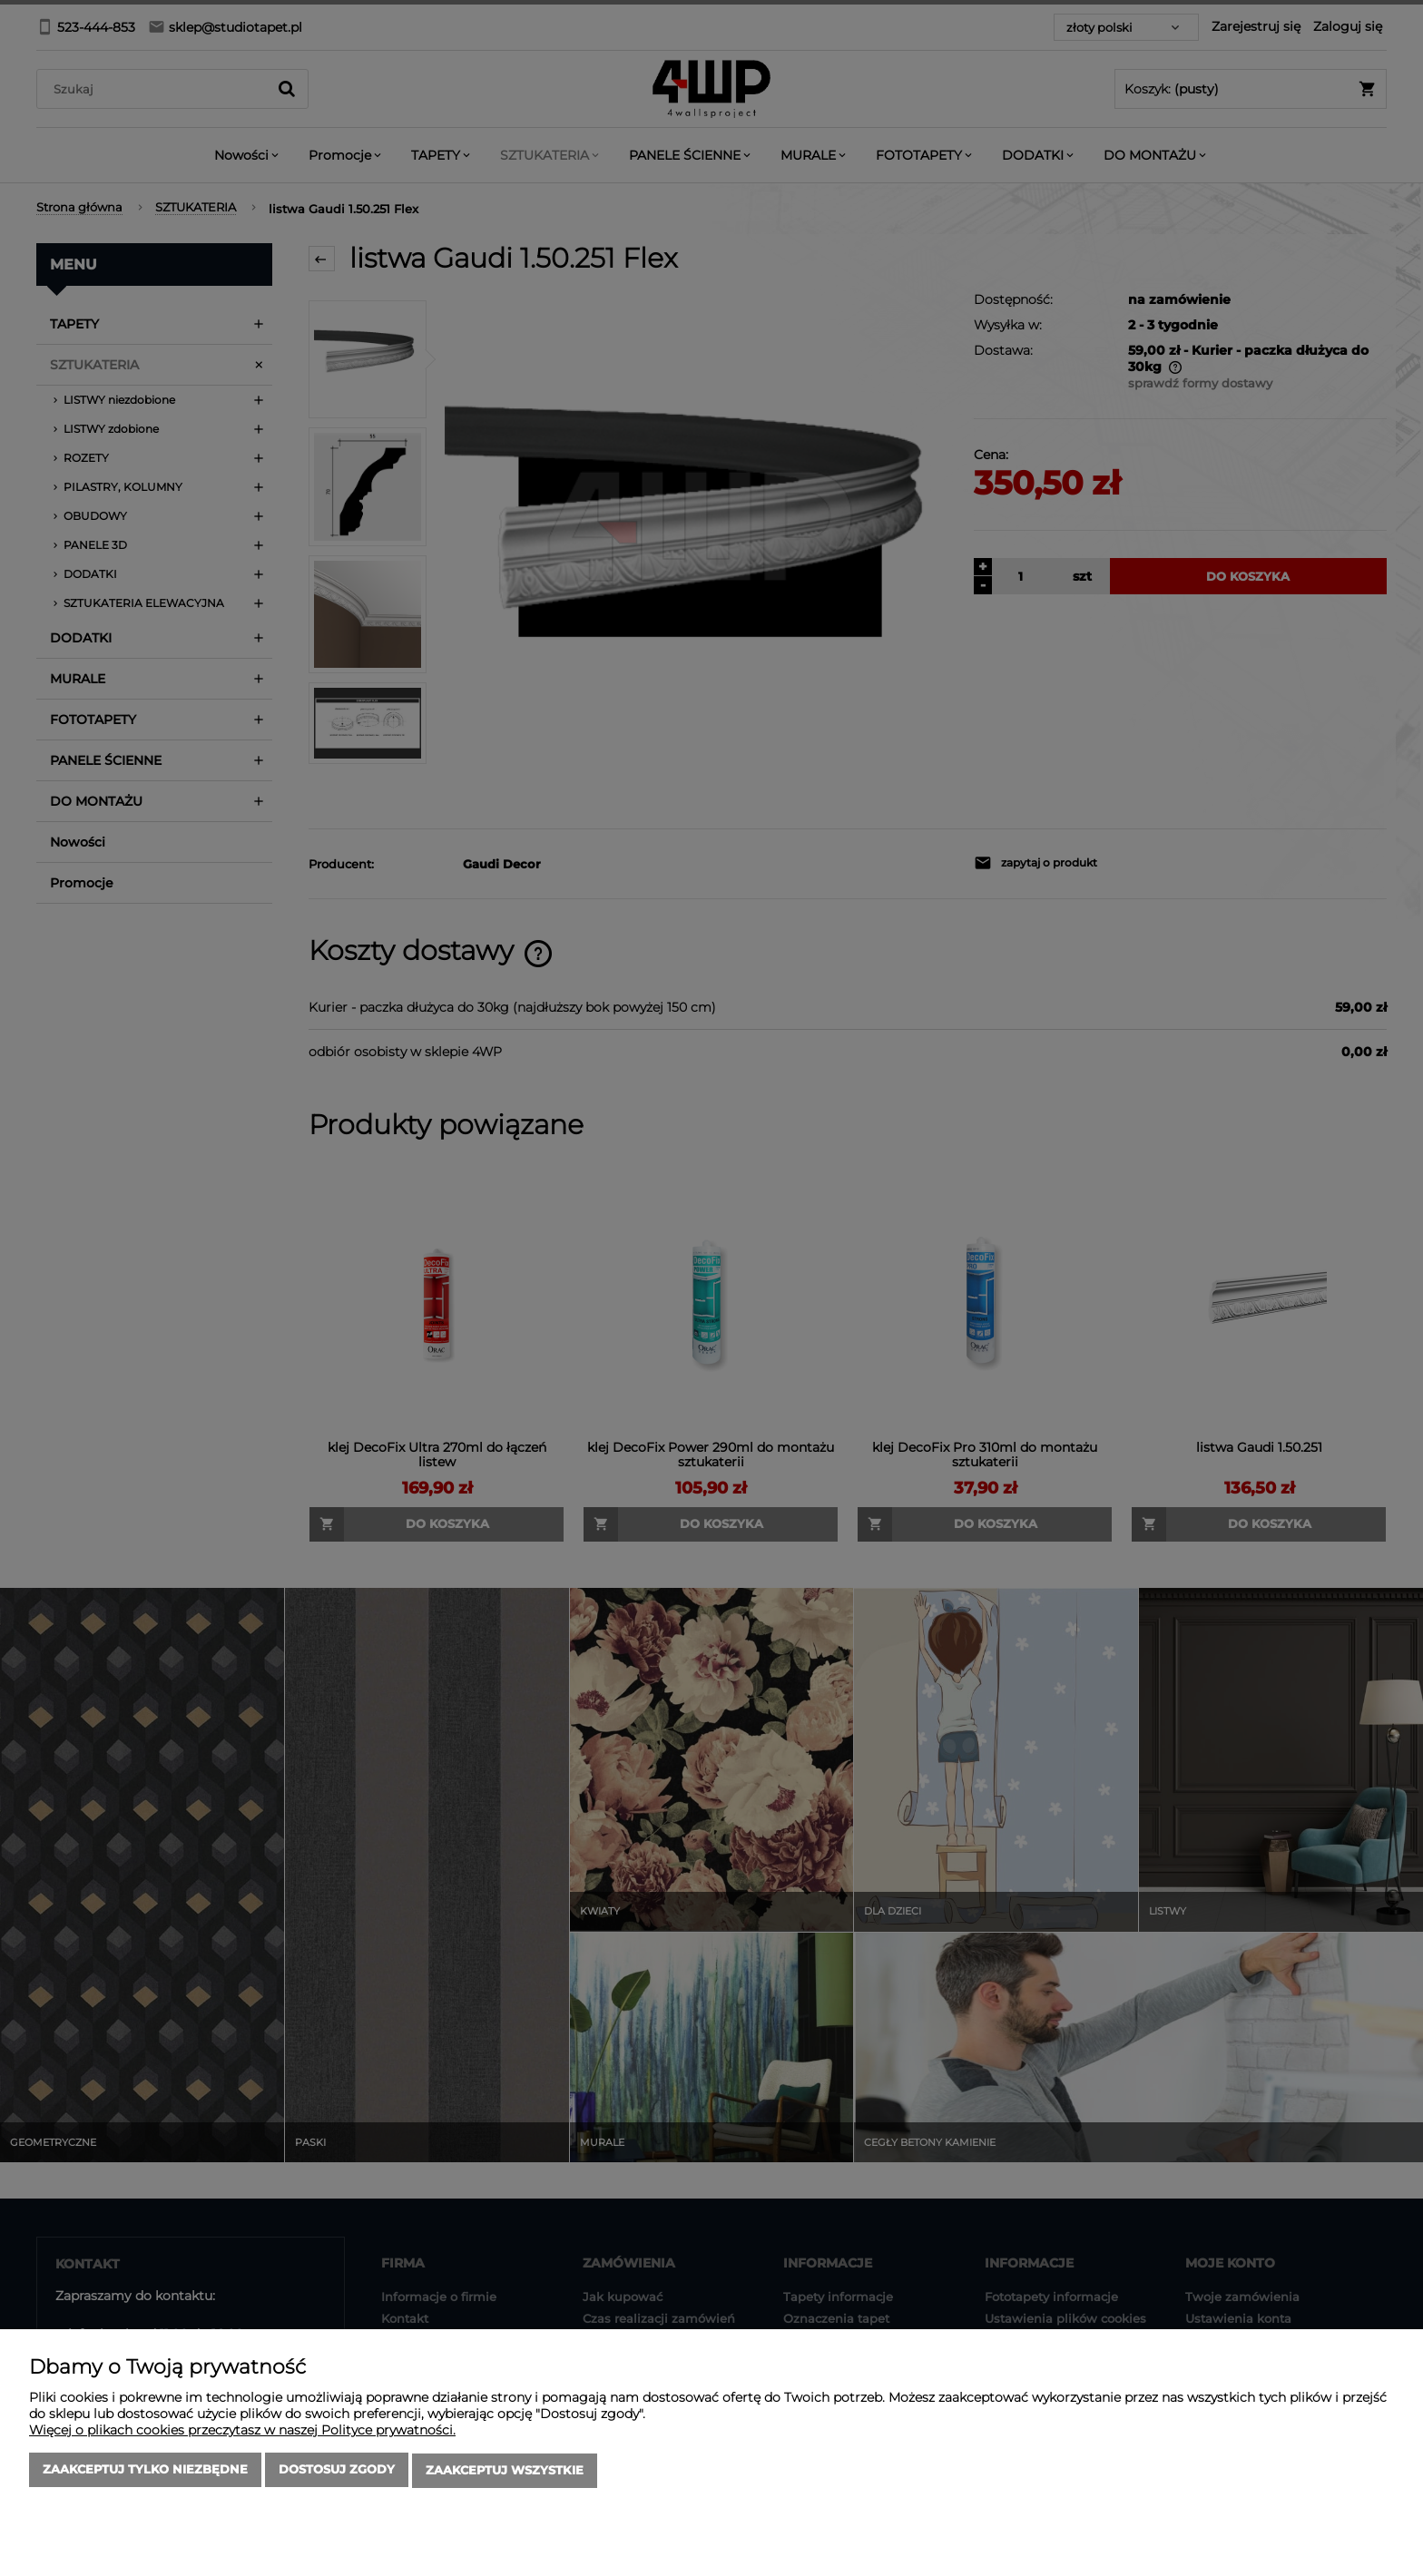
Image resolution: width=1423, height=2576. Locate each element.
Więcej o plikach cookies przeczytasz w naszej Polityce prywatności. (242, 2432)
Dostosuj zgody (337, 2471)
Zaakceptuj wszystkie (505, 2471)
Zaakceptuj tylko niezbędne (145, 2471)
